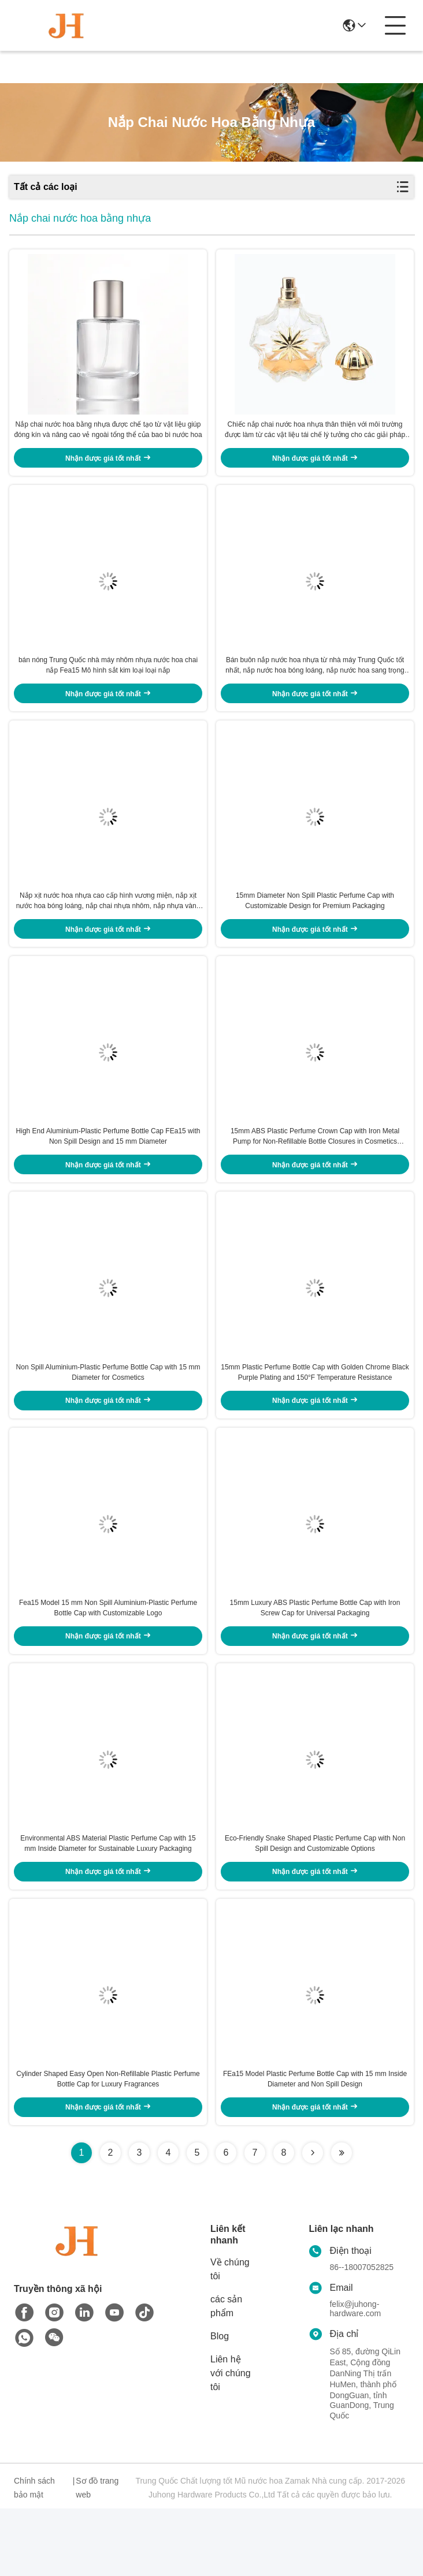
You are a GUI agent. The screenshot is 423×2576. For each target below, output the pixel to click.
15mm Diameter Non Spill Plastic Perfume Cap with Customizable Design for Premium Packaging (315, 926)
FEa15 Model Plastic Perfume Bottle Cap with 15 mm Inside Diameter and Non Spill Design (315, 2146)
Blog (219, 2404)
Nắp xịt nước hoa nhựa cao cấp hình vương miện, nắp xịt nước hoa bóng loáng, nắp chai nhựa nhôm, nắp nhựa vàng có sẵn (108, 926)
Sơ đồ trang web (97, 2555)
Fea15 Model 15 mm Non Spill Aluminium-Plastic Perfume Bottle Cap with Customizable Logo (108, 1658)
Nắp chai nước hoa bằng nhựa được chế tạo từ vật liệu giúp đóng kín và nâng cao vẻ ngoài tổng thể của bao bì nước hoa (108, 438)
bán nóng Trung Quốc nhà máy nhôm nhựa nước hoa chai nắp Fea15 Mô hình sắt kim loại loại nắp (108, 682)
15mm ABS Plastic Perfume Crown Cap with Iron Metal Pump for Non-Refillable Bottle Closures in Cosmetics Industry (315, 1171)
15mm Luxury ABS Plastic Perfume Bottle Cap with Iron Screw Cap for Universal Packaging (315, 1658)
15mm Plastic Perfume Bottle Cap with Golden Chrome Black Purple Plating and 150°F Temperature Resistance (315, 1414)
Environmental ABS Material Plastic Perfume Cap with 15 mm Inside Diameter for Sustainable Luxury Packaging (107, 1903)
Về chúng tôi (230, 2337)
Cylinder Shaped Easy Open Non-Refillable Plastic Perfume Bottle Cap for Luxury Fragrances (108, 2146)
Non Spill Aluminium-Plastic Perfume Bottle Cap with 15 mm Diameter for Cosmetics (108, 1414)
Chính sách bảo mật (34, 2555)
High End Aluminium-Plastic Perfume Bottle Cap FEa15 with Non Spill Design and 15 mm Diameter (108, 1170)
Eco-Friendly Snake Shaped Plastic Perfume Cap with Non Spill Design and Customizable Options (315, 1903)
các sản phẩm (226, 2373)
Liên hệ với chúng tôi (230, 2440)
